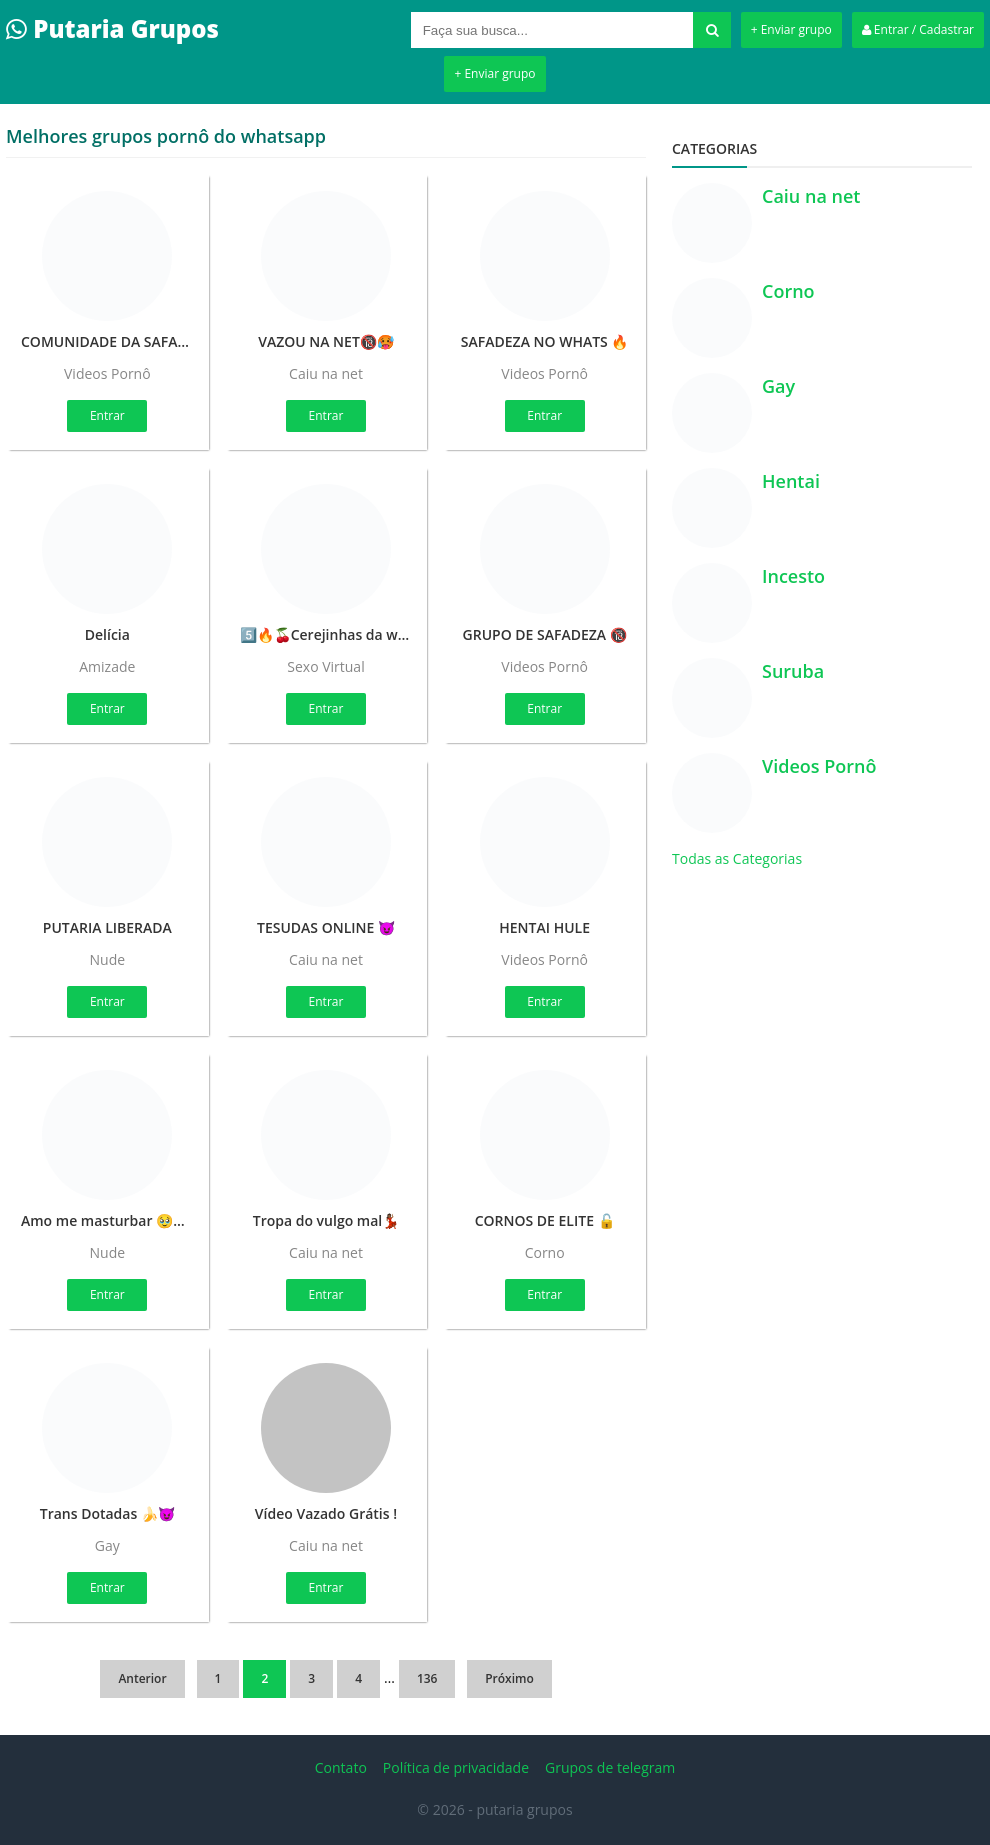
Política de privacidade (456, 1767)
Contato (341, 1767)
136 (427, 1678)
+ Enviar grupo (791, 29)
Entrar (107, 415)
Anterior (142, 1678)
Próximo (509, 1678)
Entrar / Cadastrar (918, 29)
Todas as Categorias (737, 858)
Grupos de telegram (610, 1767)
